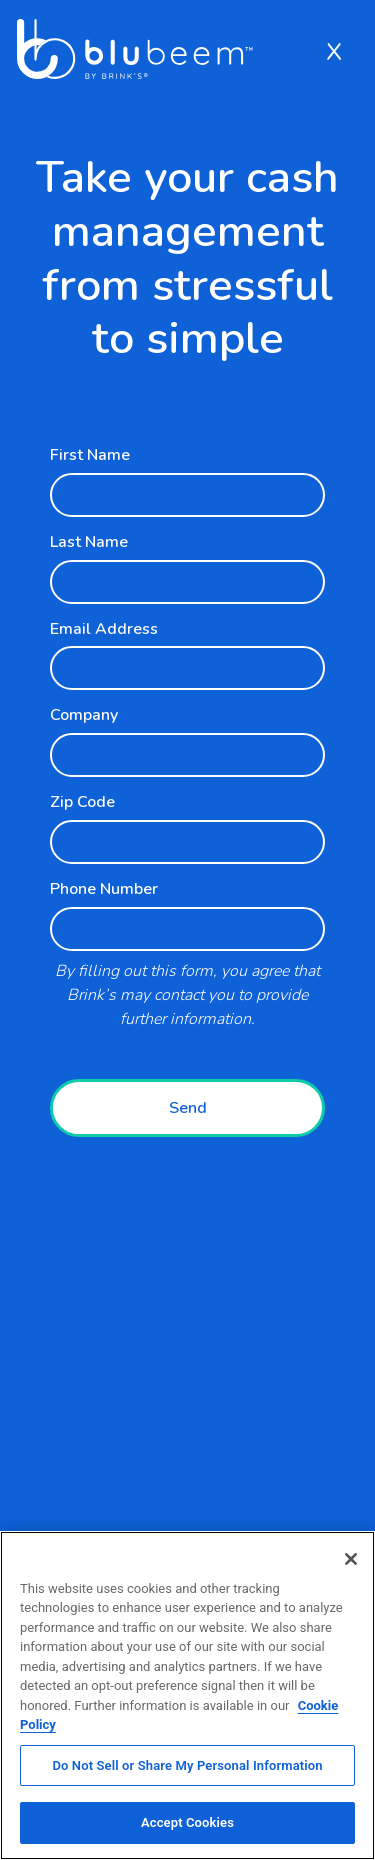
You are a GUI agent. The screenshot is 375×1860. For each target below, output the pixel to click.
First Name (90, 455)
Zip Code (82, 802)
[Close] (351, 1559)
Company (84, 715)
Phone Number (104, 889)
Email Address (104, 629)
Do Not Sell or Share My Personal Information (187, 1765)
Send (188, 1108)
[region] (187, 1695)
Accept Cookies (187, 1822)
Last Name (89, 542)
